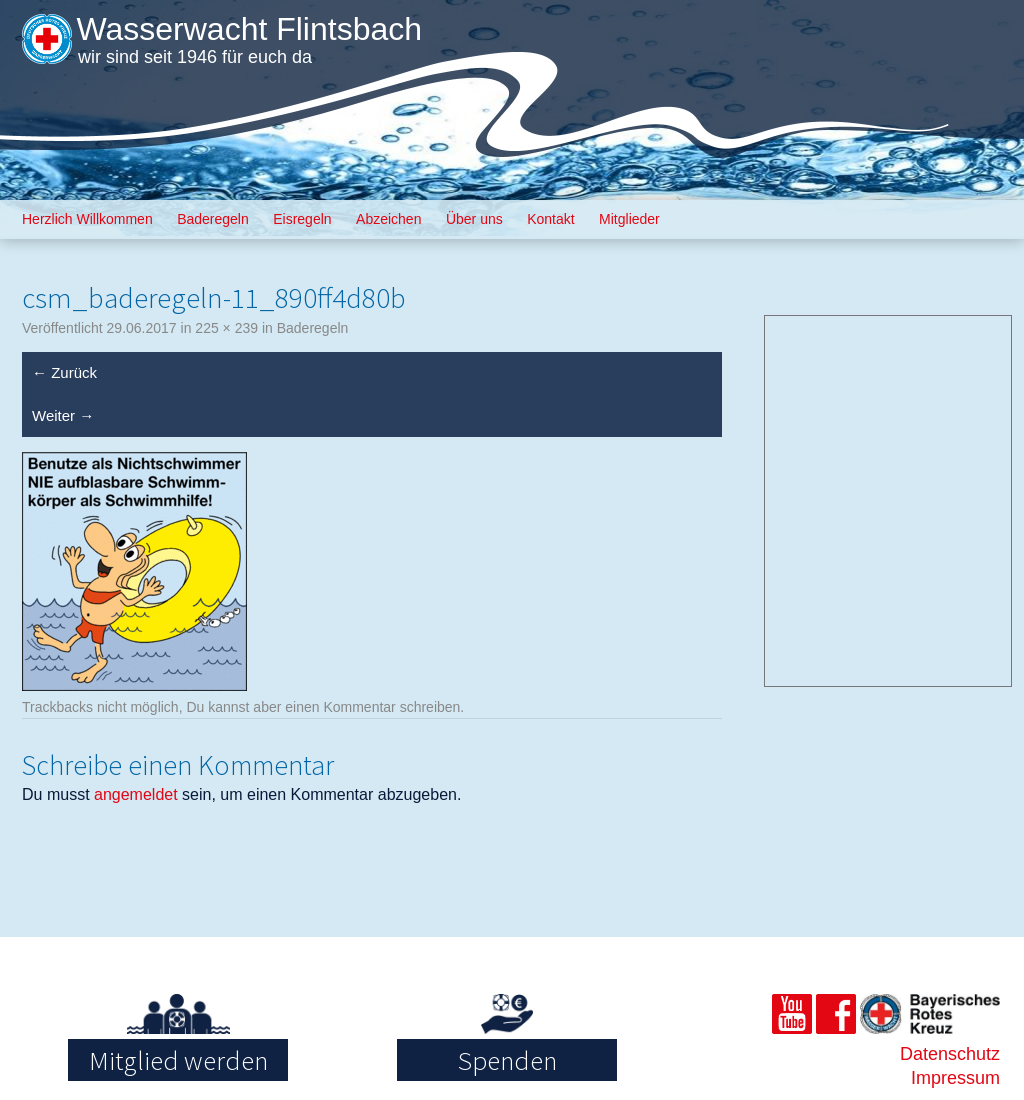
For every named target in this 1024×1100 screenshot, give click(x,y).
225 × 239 (226, 328)
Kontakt (550, 219)
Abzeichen (388, 219)
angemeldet (136, 794)
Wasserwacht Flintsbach (249, 29)
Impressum (955, 1078)
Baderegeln (213, 219)
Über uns (474, 219)
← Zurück (64, 372)
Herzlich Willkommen (87, 219)
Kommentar (359, 707)
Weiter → (63, 415)
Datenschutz (950, 1054)
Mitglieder (629, 219)
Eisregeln (302, 219)
